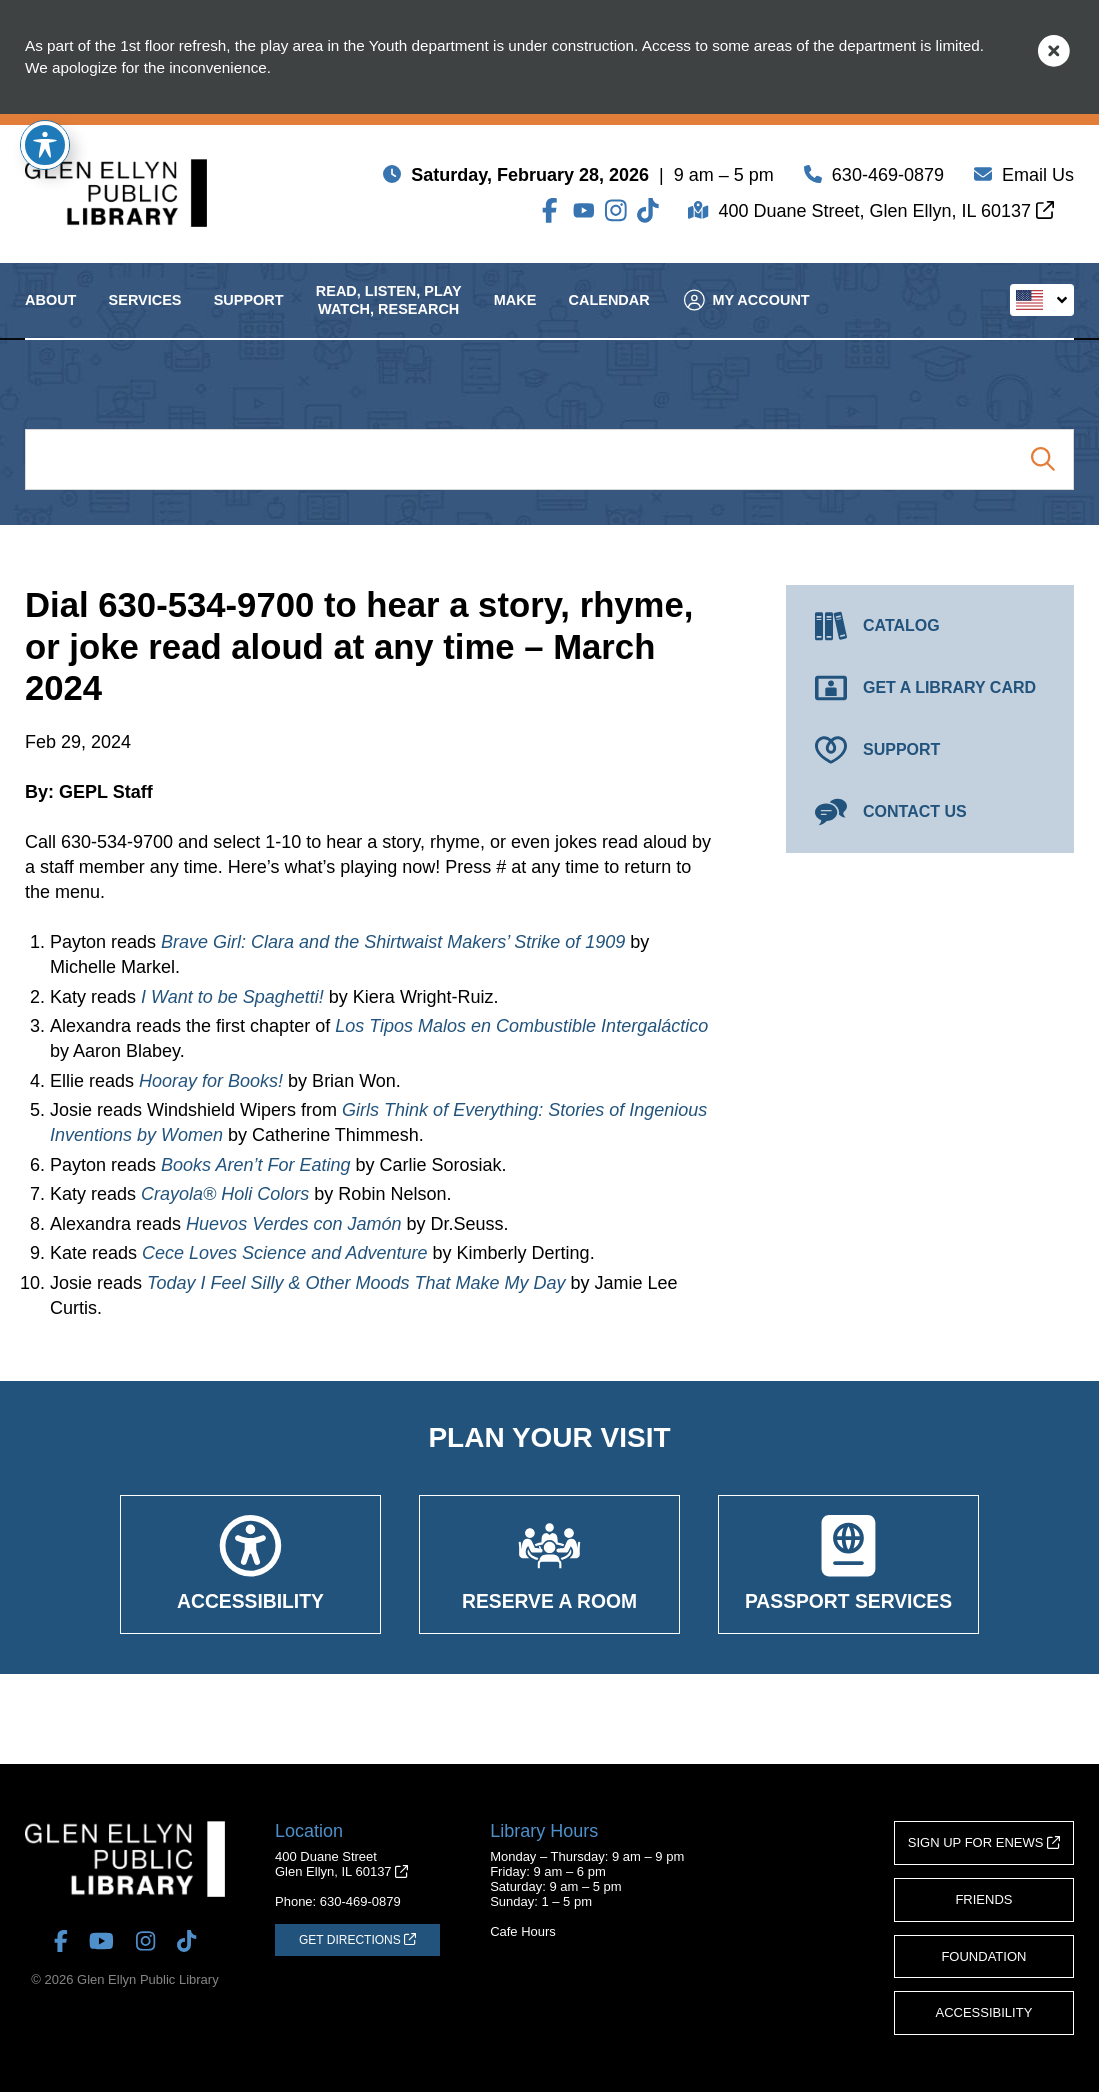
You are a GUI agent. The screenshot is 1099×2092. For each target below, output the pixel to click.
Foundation (983, 1956)
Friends (983, 1899)
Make (515, 316)
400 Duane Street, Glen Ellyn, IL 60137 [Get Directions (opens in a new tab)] (886, 214)
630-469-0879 (888, 178)
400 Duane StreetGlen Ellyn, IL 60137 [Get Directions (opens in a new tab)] (341, 1864)
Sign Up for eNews (984, 1842)
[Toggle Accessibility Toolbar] (45, 145)
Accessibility (984, 2012)
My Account (746, 315)
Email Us (1038, 178)
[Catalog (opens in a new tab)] (930, 626)
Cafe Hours (523, 1931)
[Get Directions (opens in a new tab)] (357, 1940)
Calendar (609, 316)
